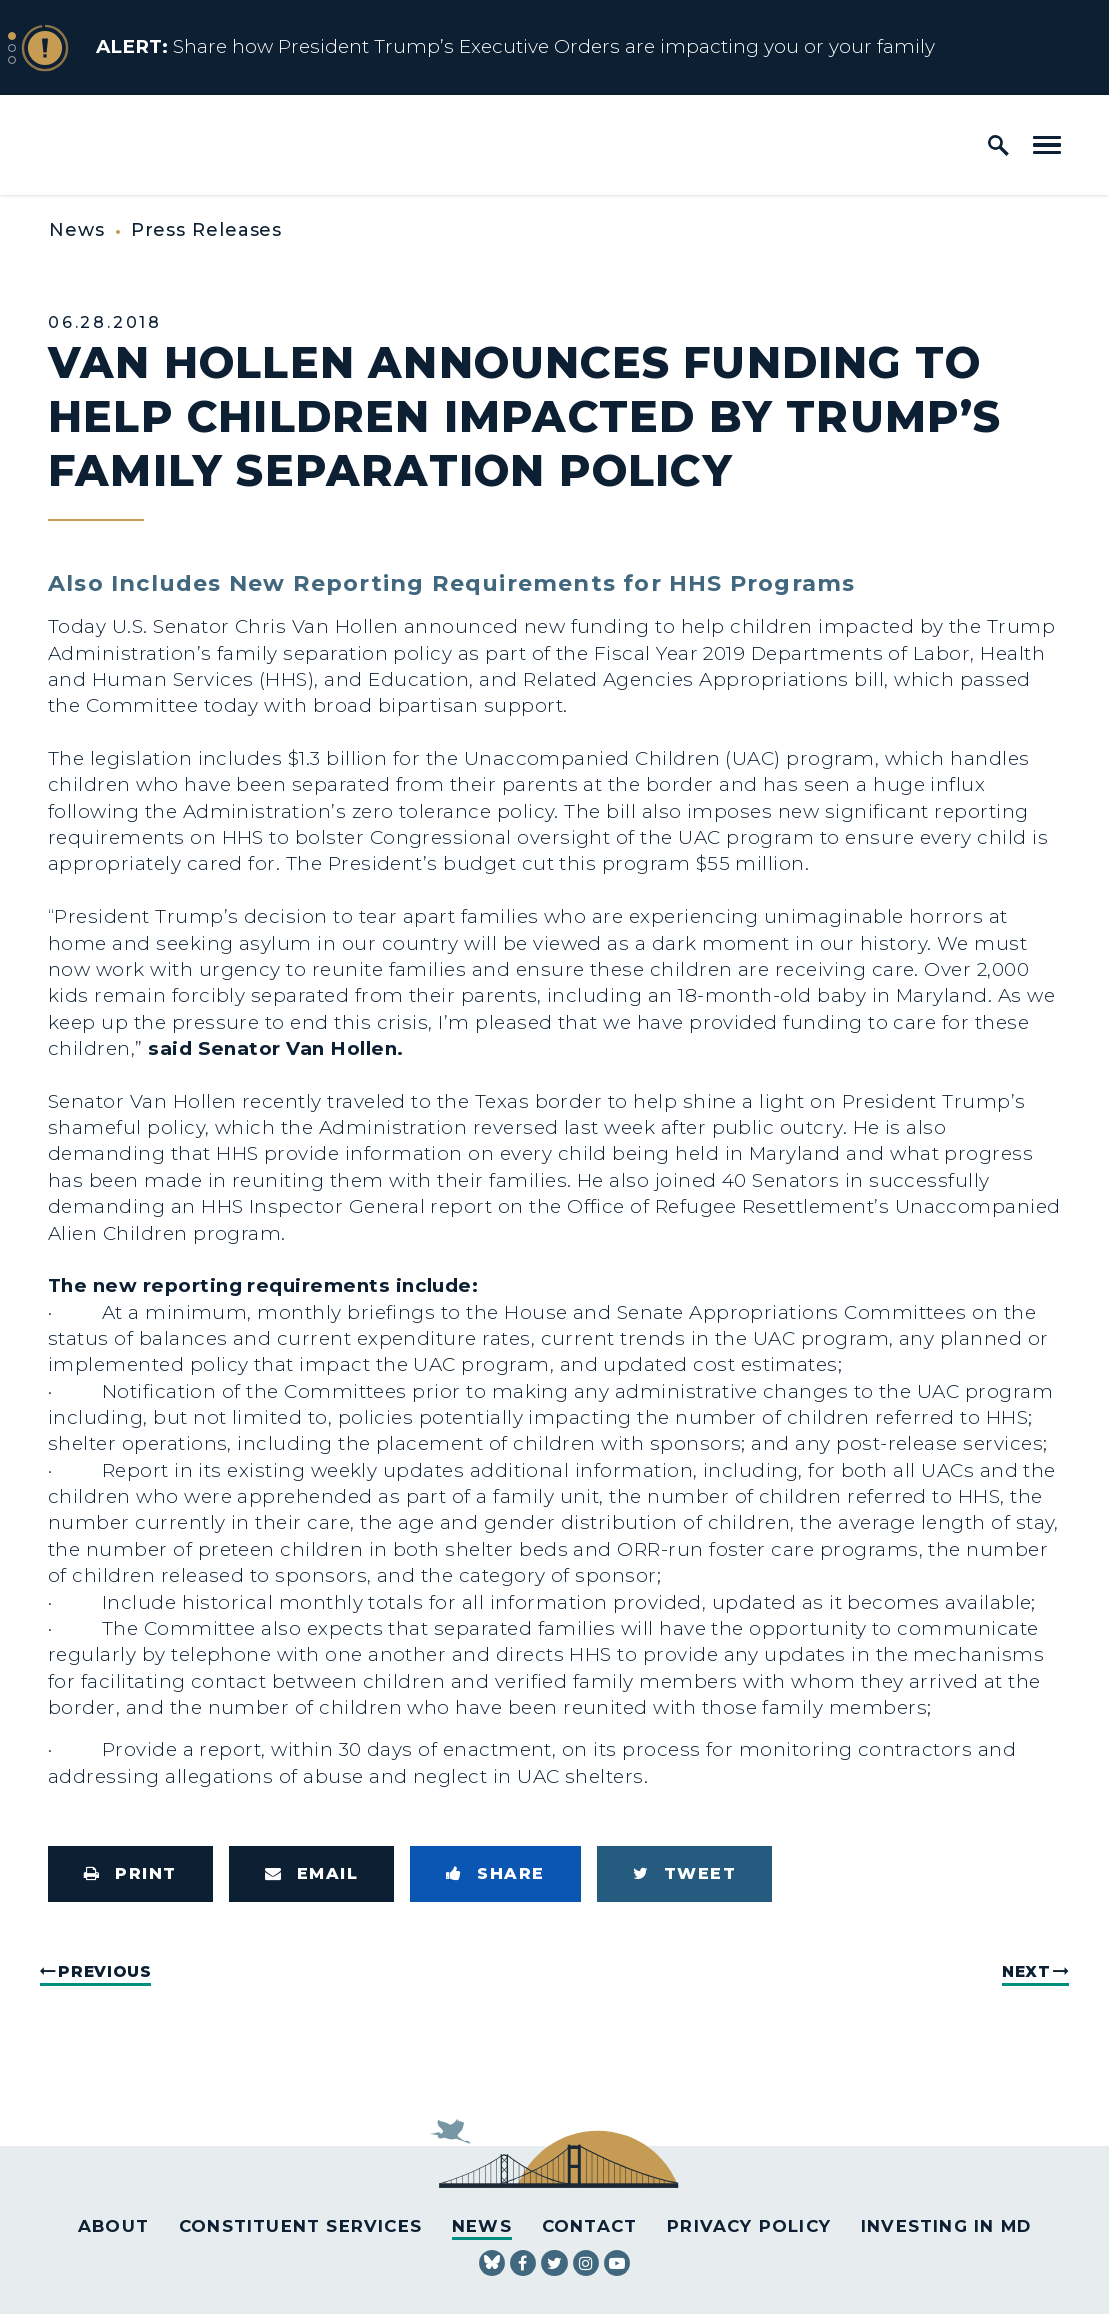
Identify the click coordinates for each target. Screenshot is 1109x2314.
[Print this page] (130, 1874)
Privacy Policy (749, 2226)
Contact (589, 2226)
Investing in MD (946, 2226)
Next (1026, 1971)
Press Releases (207, 230)
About (113, 2226)
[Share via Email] (312, 1874)
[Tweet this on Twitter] (685, 1874)
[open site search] (998, 145)
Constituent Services (300, 2226)
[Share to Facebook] (495, 1874)
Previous (104, 1971)
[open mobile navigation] (1047, 145)
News (77, 230)
